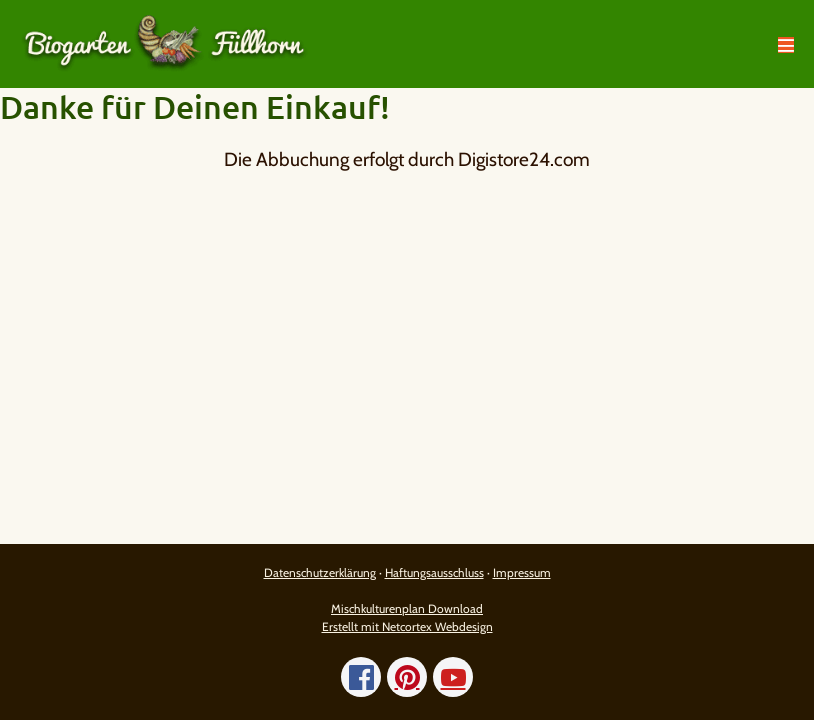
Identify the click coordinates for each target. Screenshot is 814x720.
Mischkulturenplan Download (407, 608)
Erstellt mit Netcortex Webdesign (407, 626)
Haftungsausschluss (434, 572)
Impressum (522, 572)
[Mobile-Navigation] (786, 45)
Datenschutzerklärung (320, 572)
